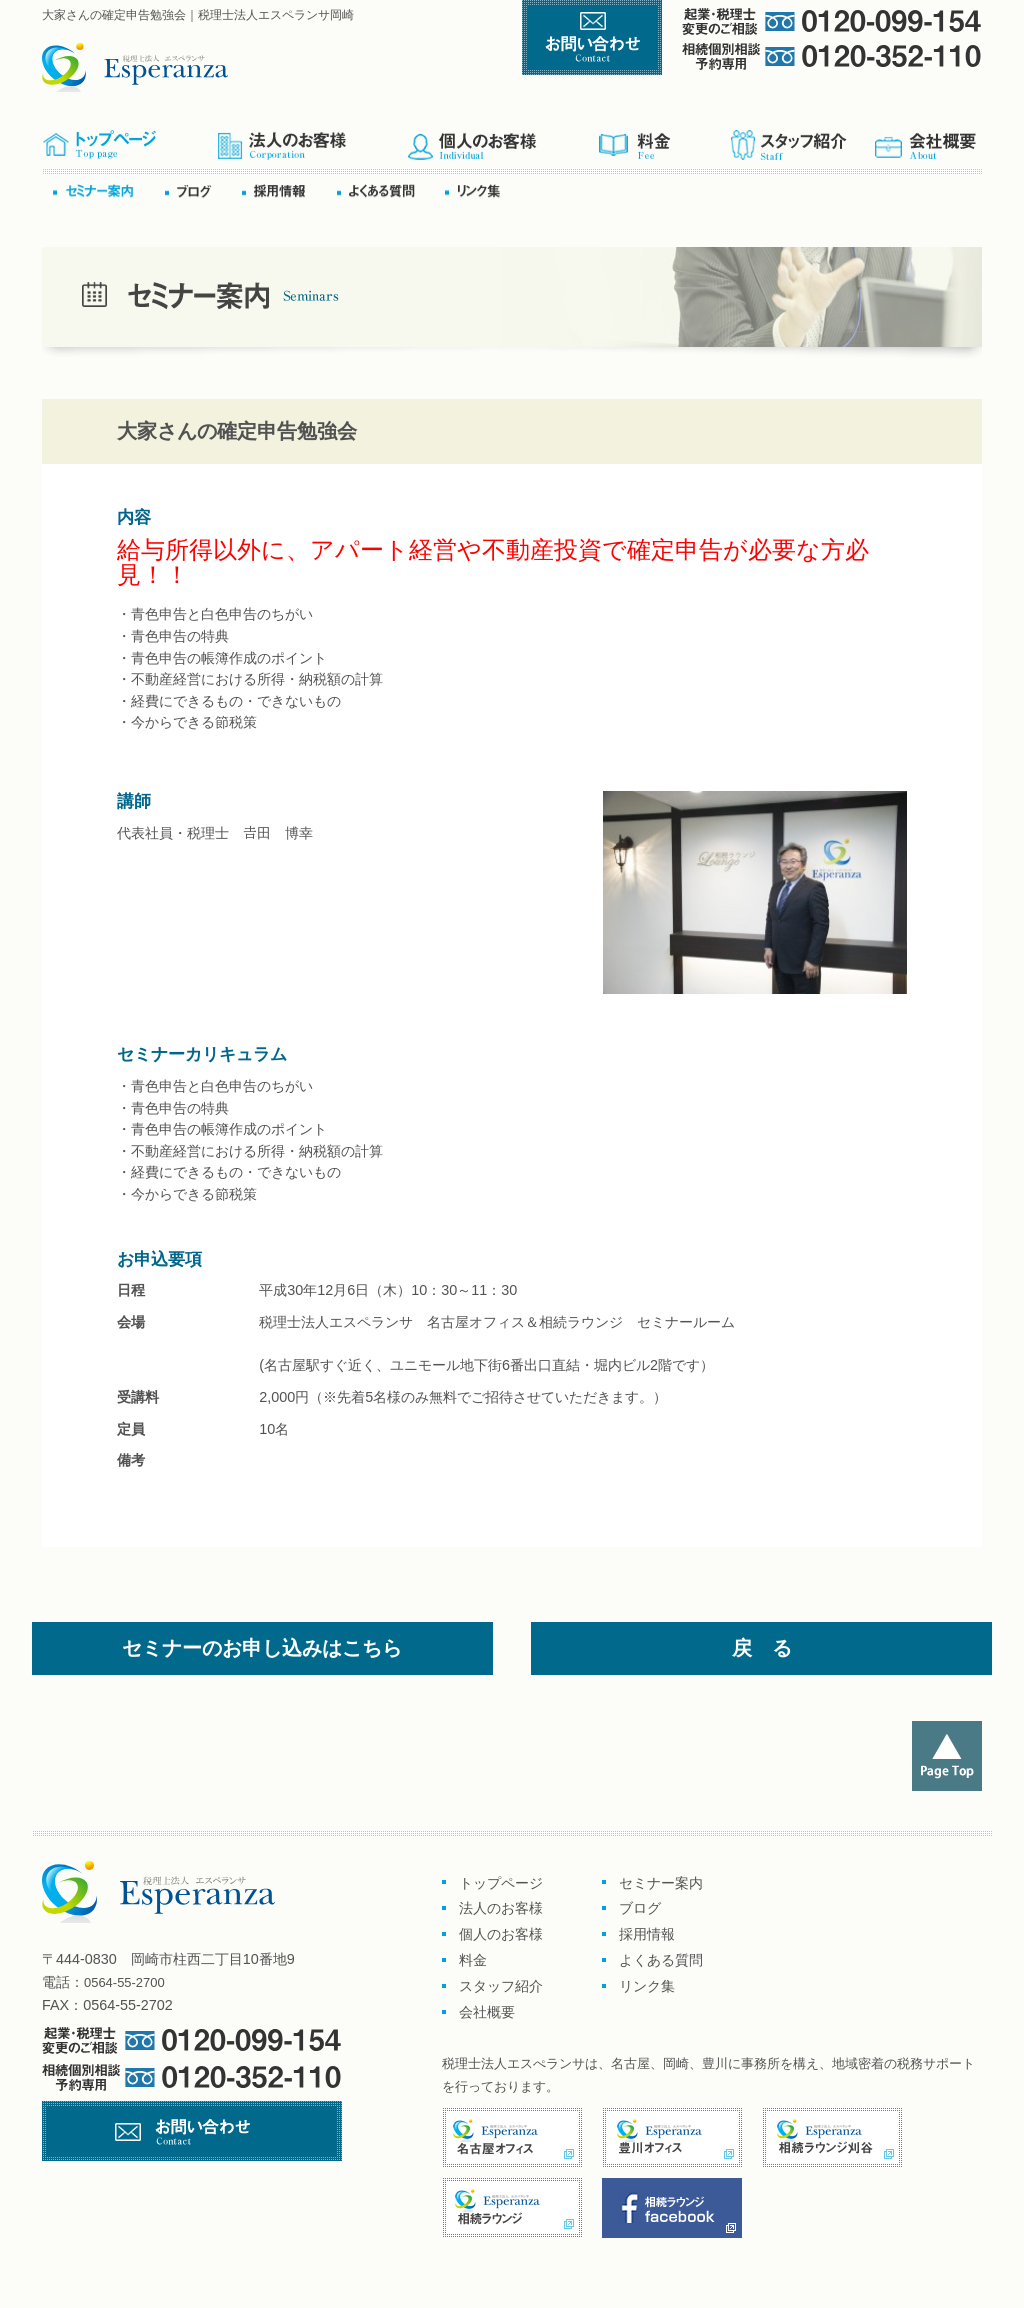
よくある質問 (389, 190)
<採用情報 (288, 190)
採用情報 (647, 1934)
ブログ (202, 190)
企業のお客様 (312, 138)
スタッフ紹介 (801, 138)
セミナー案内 (107, 190)
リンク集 (478, 190)
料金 (663, 138)
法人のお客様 (501, 1908)
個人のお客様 (502, 138)
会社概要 (926, 138)
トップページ (129, 138)
